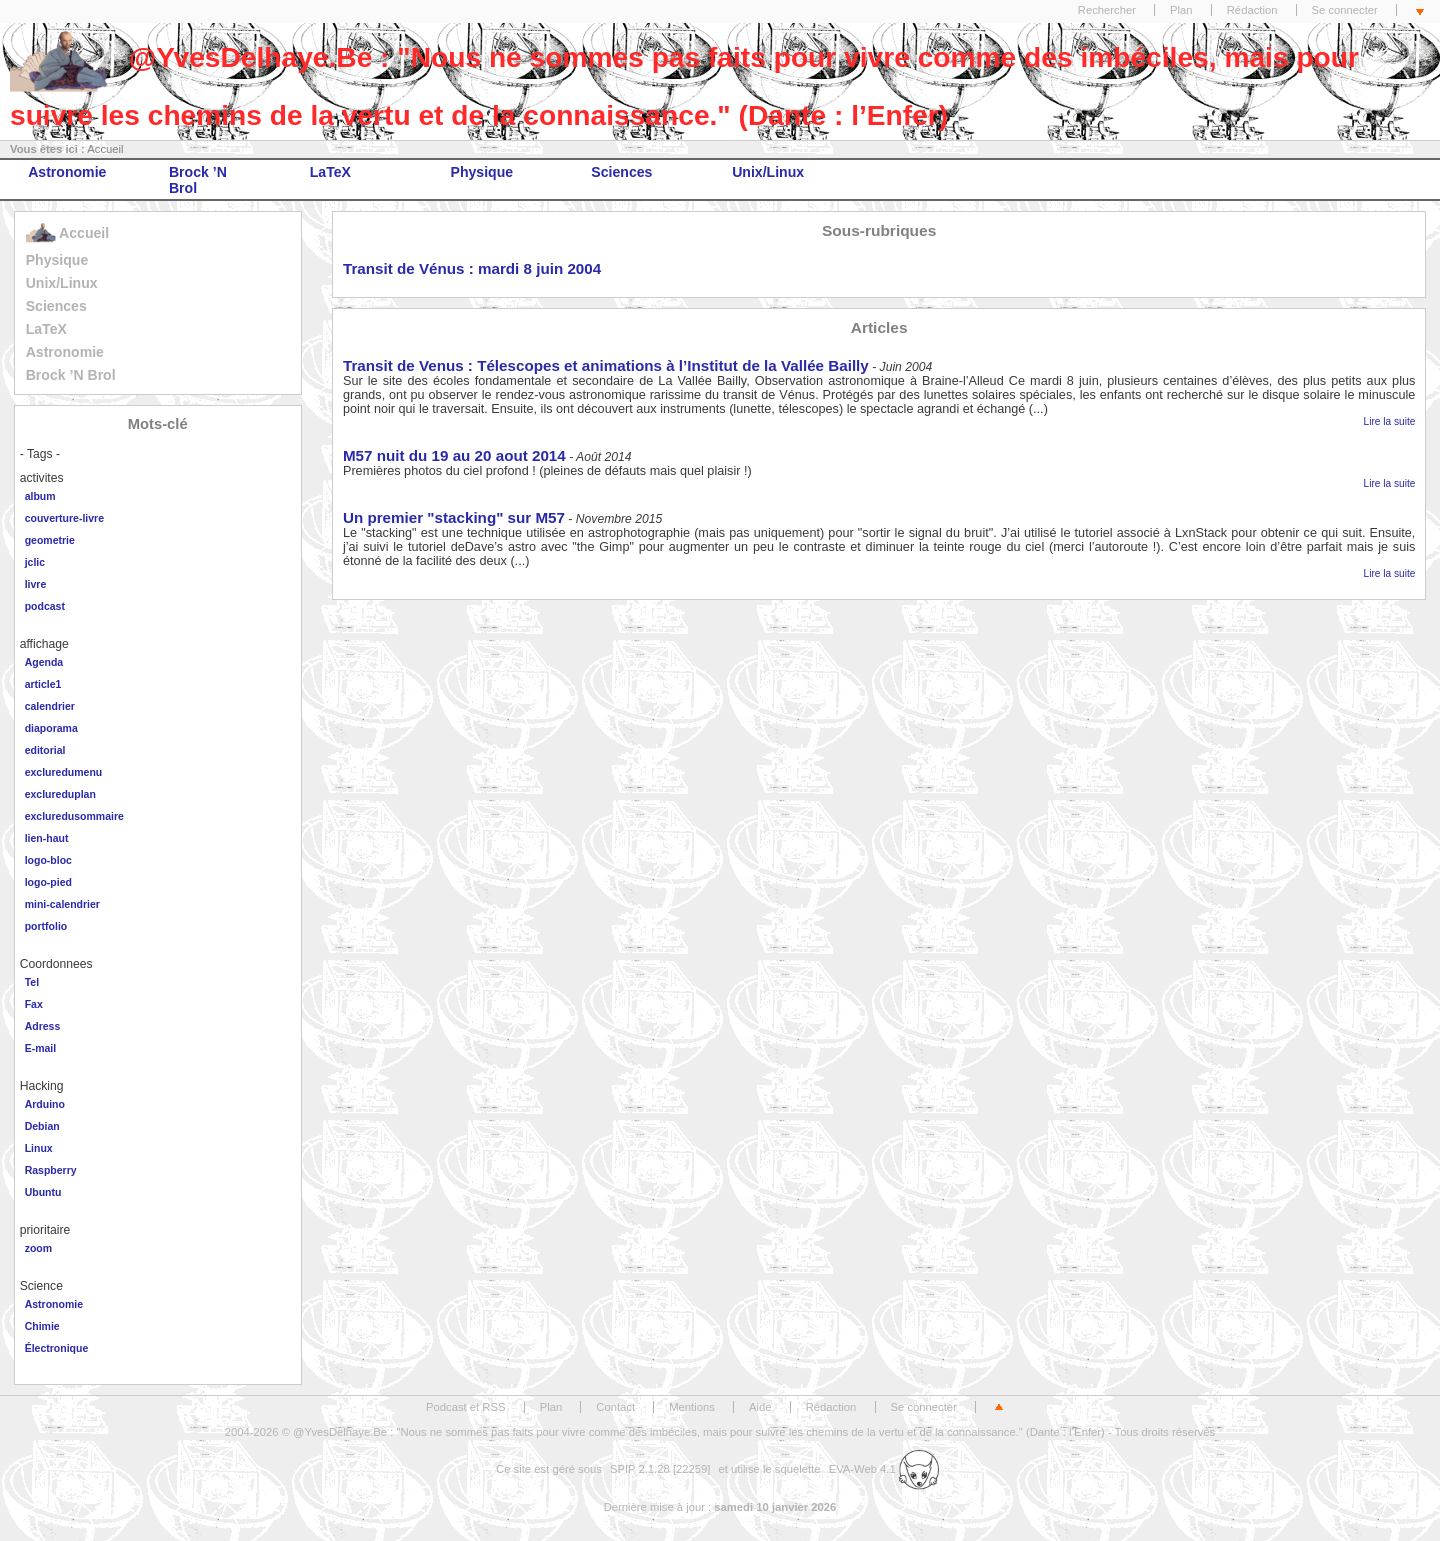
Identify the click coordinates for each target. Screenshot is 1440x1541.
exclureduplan (60, 794)
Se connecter (1345, 10)
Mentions (692, 1407)
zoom (38, 1248)
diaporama (51, 728)
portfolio (46, 926)
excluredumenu (64, 772)
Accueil (105, 149)
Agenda (44, 662)
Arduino (45, 1104)
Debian (42, 1126)
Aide (760, 1407)
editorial (45, 750)
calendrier (50, 706)
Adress (43, 1026)
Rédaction (1252, 10)
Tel (32, 982)
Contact (615, 1407)
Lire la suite (1390, 421)
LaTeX (330, 172)
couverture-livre (64, 518)
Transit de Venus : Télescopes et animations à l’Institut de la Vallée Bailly (606, 365)
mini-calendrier (62, 904)
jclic (35, 562)
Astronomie (67, 172)
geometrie (50, 540)
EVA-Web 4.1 (884, 1469)
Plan (1181, 10)
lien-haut (47, 838)
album (40, 496)
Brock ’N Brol (198, 180)
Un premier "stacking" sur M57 (454, 517)
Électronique (57, 1348)
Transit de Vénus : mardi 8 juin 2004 (472, 268)
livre (36, 584)
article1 (43, 684)
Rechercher (1107, 10)
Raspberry (51, 1170)
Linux (39, 1148)
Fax (34, 1004)
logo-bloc (48, 860)
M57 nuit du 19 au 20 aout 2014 (454, 455)
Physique (482, 172)
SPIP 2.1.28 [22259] (660, 1469)
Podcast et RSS (465, 1407)
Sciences (621, 172)
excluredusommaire (74, 816)
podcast (45, 606)
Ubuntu (43, 1192)
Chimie (42, 1326)
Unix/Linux (768, 172)
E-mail (41, 1048)
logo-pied (48, 882)
